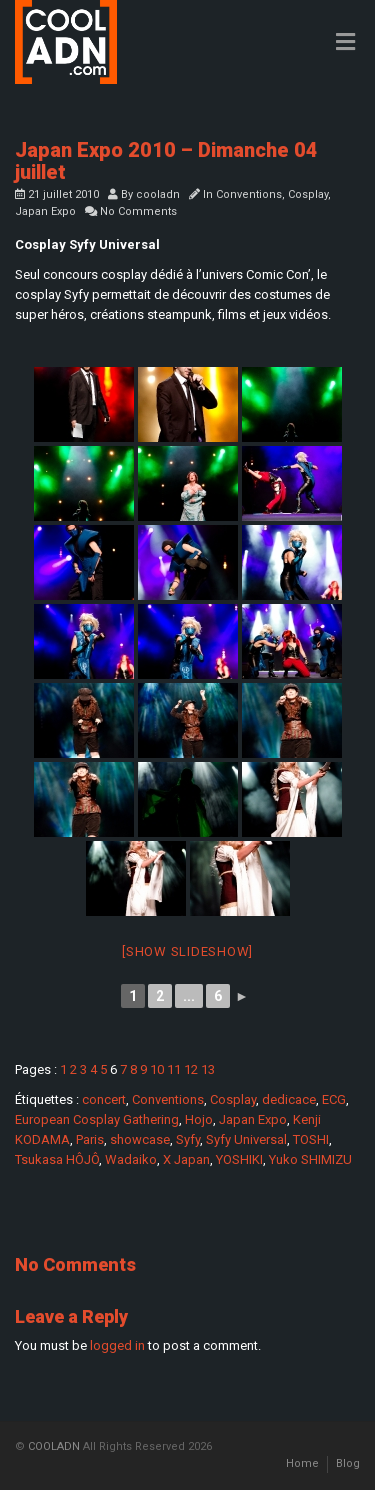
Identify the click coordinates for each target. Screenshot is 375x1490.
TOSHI (311, 1139)
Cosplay (308, 194)
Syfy (188, 1139)
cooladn (158, 194)
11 (174, 1069)
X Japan (186, 1159)
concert (104, 1099)
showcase (140, 1139)
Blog (348, 1463)
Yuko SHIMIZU (310, 1159)
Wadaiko (131, 1159)
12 (191, 1069)
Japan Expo (45, 211)
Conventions (249, 194)
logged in (117, 1345)
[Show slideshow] (187, 951)
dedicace (289, 1099)
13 (208, 1069)
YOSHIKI (239, 1159)
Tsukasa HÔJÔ (57, 1159)
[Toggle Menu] (345, 43)
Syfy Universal (246, 1139)
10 (157, 1069)
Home (302, 1463)
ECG (334, 1099)
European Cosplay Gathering (97, 1119)
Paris (90, 1139)
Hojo (199, 1119)
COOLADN (54, 1446)
